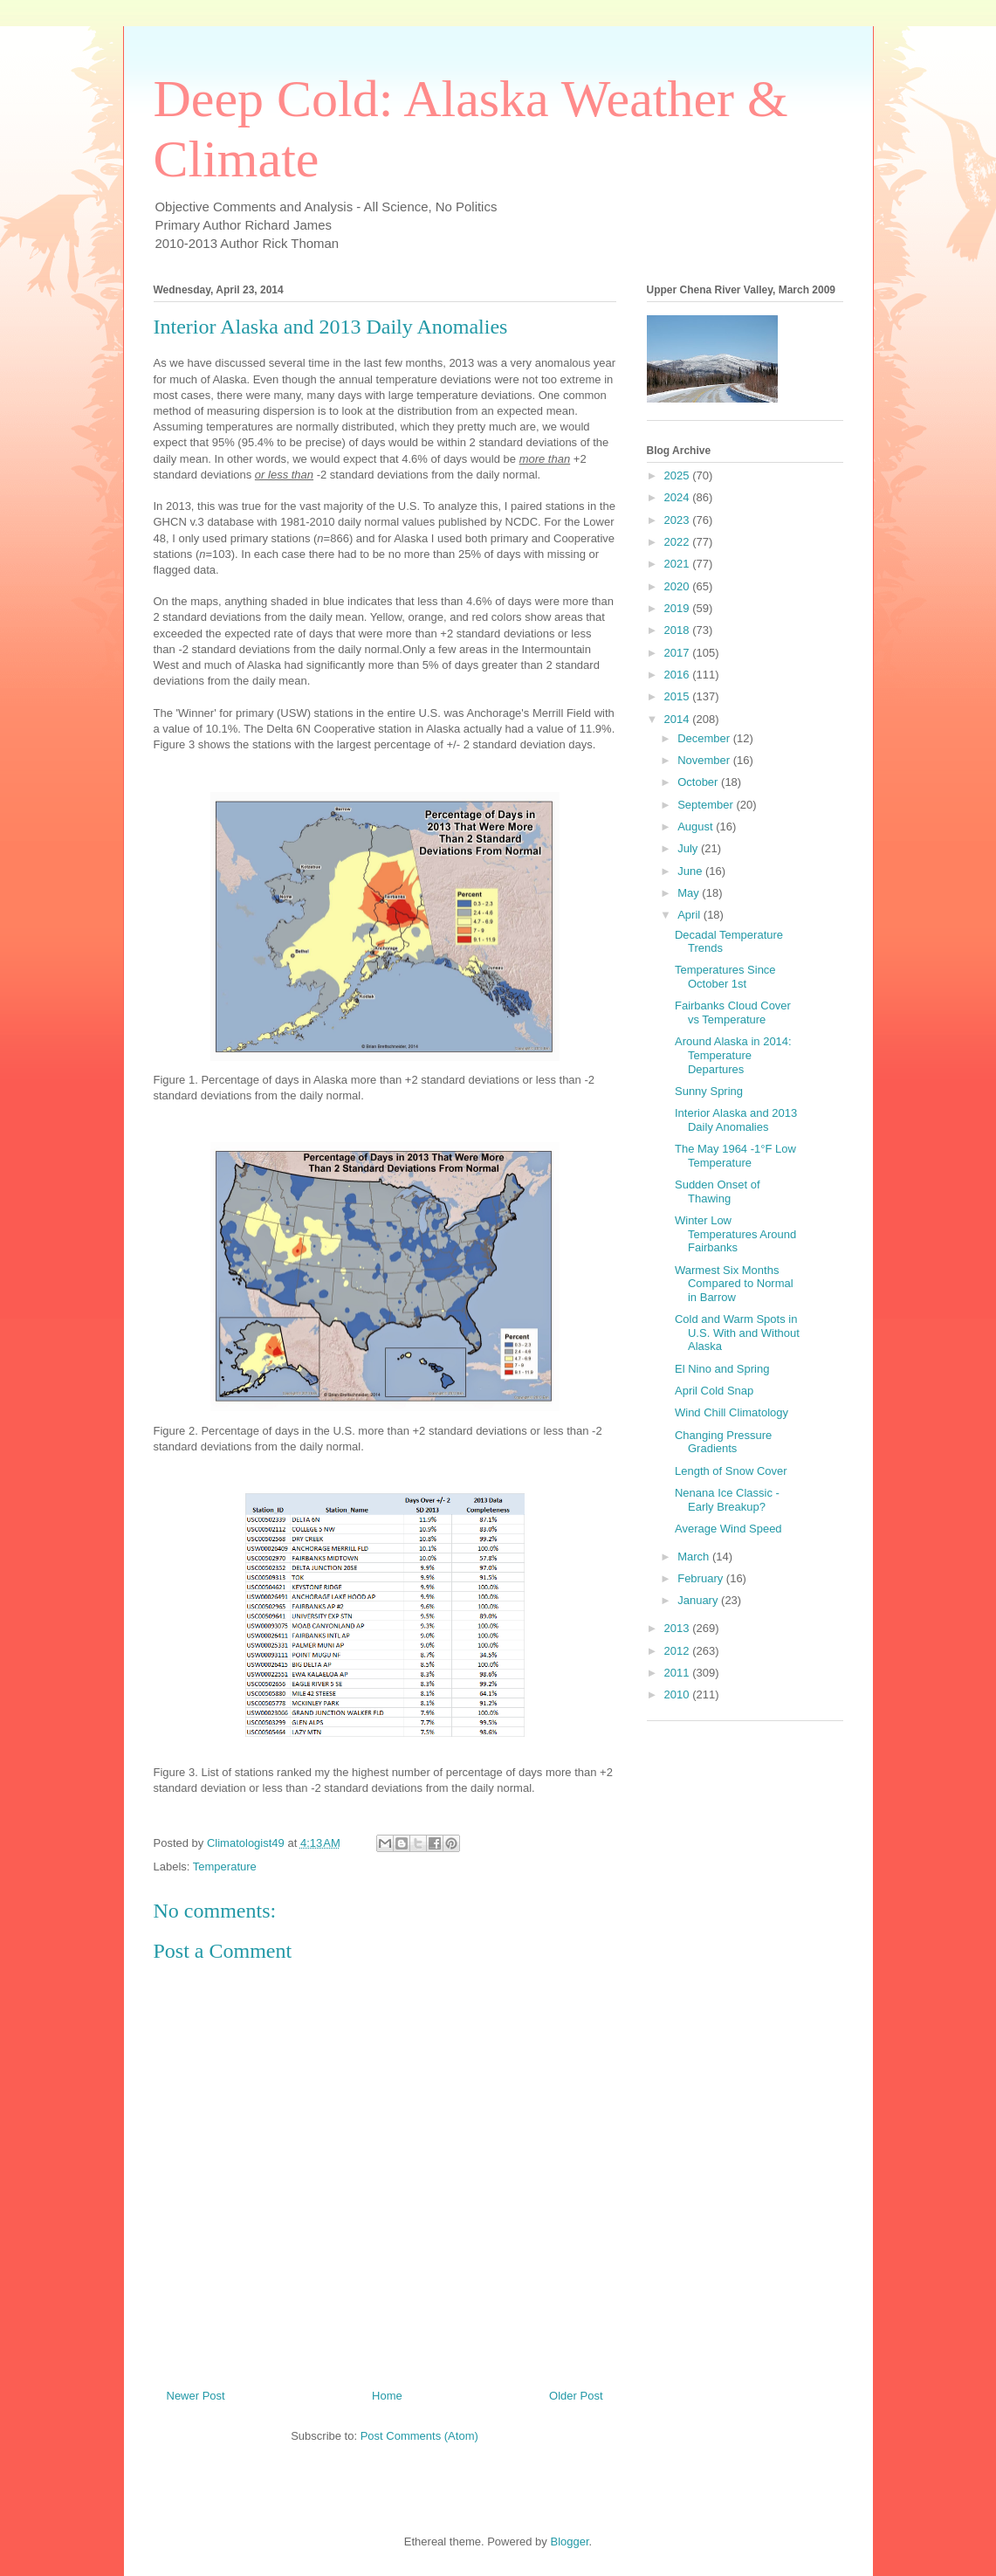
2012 (678, 1650)
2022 (678, 541)
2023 (678, 520)
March (694, 1556)
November (705, 760)
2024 (678, 497)
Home (387, 2395)
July (689, 848)
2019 (678, 608)
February (701, 1578)
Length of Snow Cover (731, 1470)
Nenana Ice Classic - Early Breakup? (727, 1499)
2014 (678, 719)
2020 (678, 586)
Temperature (225, 1866)
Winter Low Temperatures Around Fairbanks (735, 1234)
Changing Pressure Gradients (723, 1442)
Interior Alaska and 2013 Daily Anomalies (736, 1119)
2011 (678, 1672)
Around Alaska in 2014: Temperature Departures (733, 1055)
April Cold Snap (714, 1390)
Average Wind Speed (728, 1528)
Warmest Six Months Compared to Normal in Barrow (734, 1284)
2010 (678, 1694)
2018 (678, 630)
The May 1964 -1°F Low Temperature (735, 1155)
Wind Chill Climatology (731, 1412)
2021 (678, 563)
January (699, 1600)
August (696, 826)
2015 (678, 696)
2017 (678, 652)
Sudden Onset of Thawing (717, 1191)
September (706, 804)
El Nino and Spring (722, 1368)
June (691, 871)
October (699, 782)
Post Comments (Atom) (419, 2435)
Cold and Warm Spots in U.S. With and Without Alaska (737, 1332)
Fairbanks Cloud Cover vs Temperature (733, 1012)
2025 (678, 475)
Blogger (569, 2541)
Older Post (575, 2395)
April (690, 914)
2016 (678, 674)
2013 (678, 1628)
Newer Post (196, 2395)
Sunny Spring (709, 1091)
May (689, 892)
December (705, 738)
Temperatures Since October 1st (725, 976)
